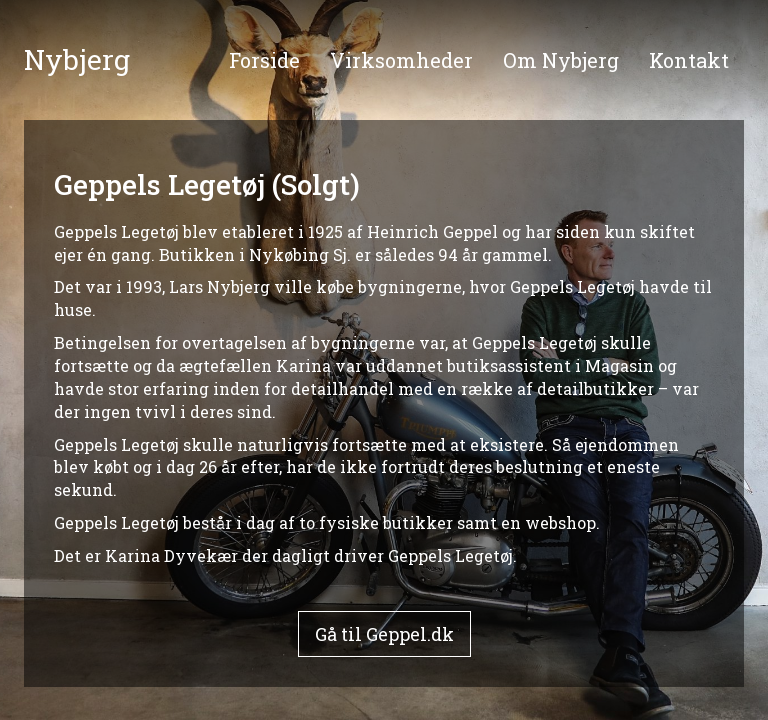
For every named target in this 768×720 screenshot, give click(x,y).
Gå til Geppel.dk (384, 634)
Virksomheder (401, 60)
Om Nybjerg (561, 60)
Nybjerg (77, 59)
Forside (264, 60)
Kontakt (689, 60)
